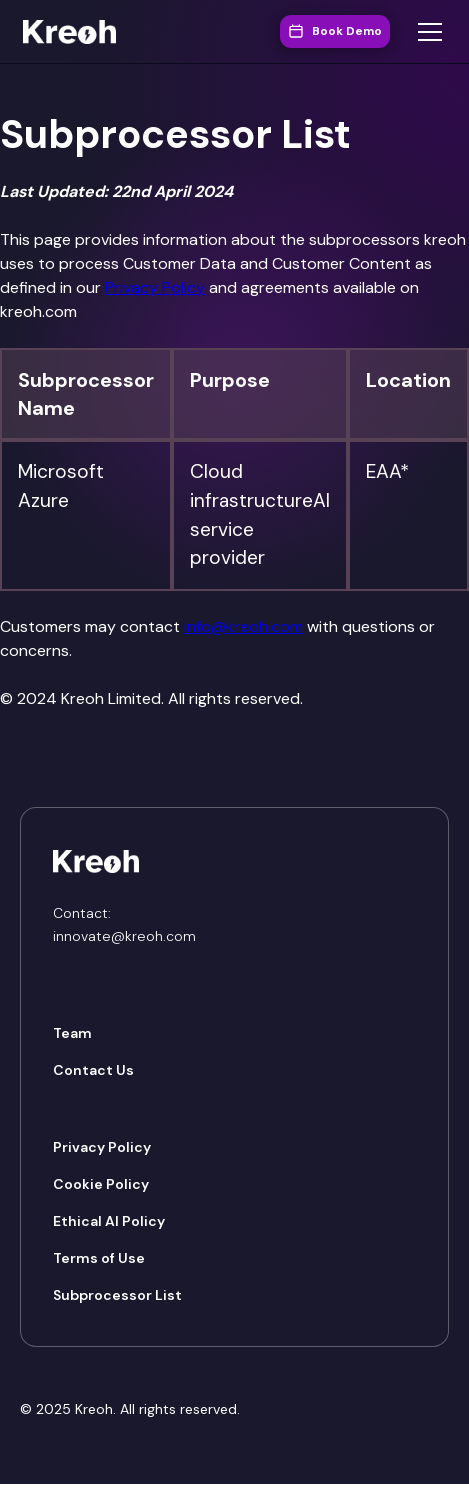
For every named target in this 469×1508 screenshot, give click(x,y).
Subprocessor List (117, 1295)
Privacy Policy (155, 287)
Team (72, 1033)
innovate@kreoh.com (124, 936)
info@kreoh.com (243, 626)
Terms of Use (99, 1258)
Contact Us (93, 1070)
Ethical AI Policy (109, 1221)
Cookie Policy (101, 1184)
